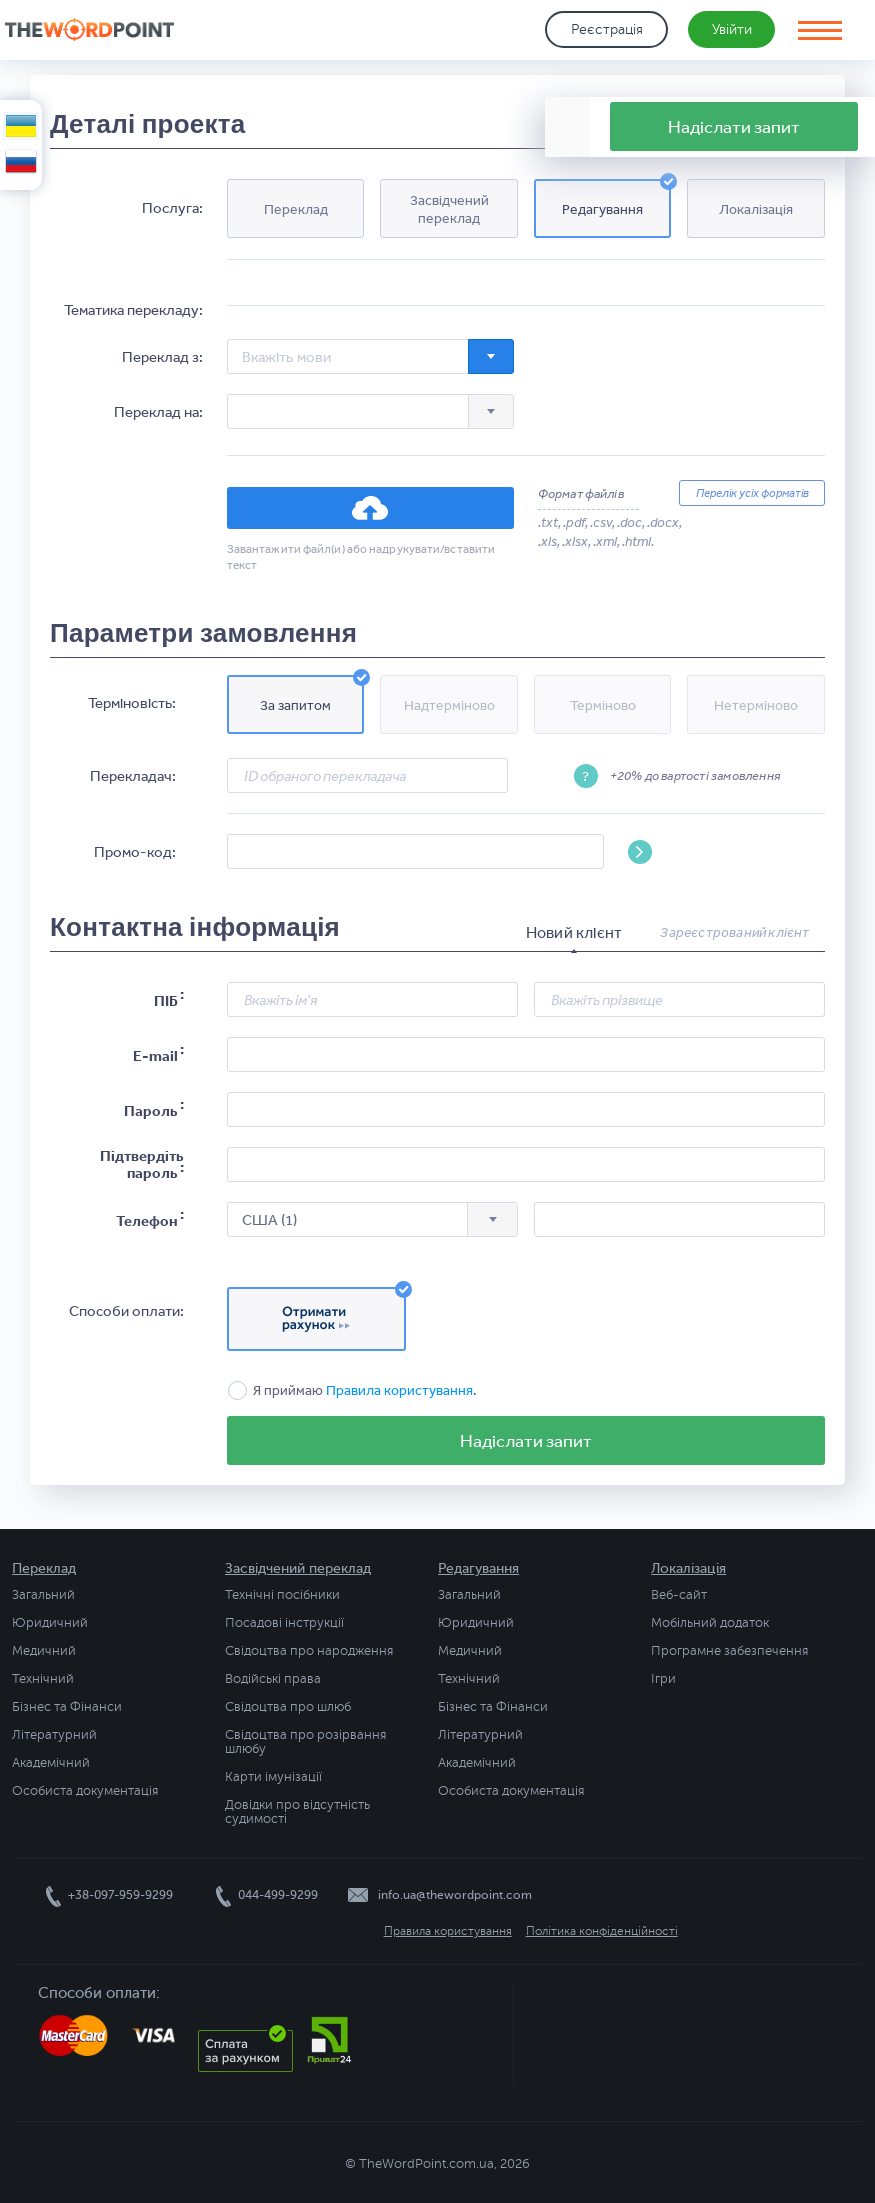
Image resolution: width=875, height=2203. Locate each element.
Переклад (44, 1568)
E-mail (155, 1055)
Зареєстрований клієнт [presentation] (734, 932)
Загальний (43, 1595)
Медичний (44, 1651)
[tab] (574, 933)
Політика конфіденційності (602, 1931)
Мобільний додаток (710, 1623)
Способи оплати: (126, 1311)
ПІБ (166, 1000)
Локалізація (688, 1568)
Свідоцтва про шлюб (288, 1707)
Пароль (151, 1110)
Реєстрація (607, 29)
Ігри (663, 1679)
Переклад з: (162, 357)
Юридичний (50, 1623)
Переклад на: (158, 412)
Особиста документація (85, 1791)
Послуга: (172, 208)
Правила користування (399, 1390)
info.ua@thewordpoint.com (455, 1895)
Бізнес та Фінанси (67, 1707)
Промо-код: (135, 851)
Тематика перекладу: (133, 310)
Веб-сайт (679, 1595)
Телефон (147, 1220)
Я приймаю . (365, 1390)
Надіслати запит (526, 1440)
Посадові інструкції (284, 1623)
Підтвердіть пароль (142, 1164)
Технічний (43, 1679)
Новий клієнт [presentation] (574, 932)
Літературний (54, 1735)
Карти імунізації (273, 1777)
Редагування (478, 1568)
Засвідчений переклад (298, 1568)
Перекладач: (133, 775)
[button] (296, 208)
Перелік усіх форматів (752, 493)
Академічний (51, 1763)
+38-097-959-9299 (120, 1895)
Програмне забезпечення (729, 1651)
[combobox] (370, 356)
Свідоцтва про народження (309, 1651)
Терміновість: (132, 703)
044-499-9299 (278, 1895)
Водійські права (273, 1679)
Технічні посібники (282, 1595)
